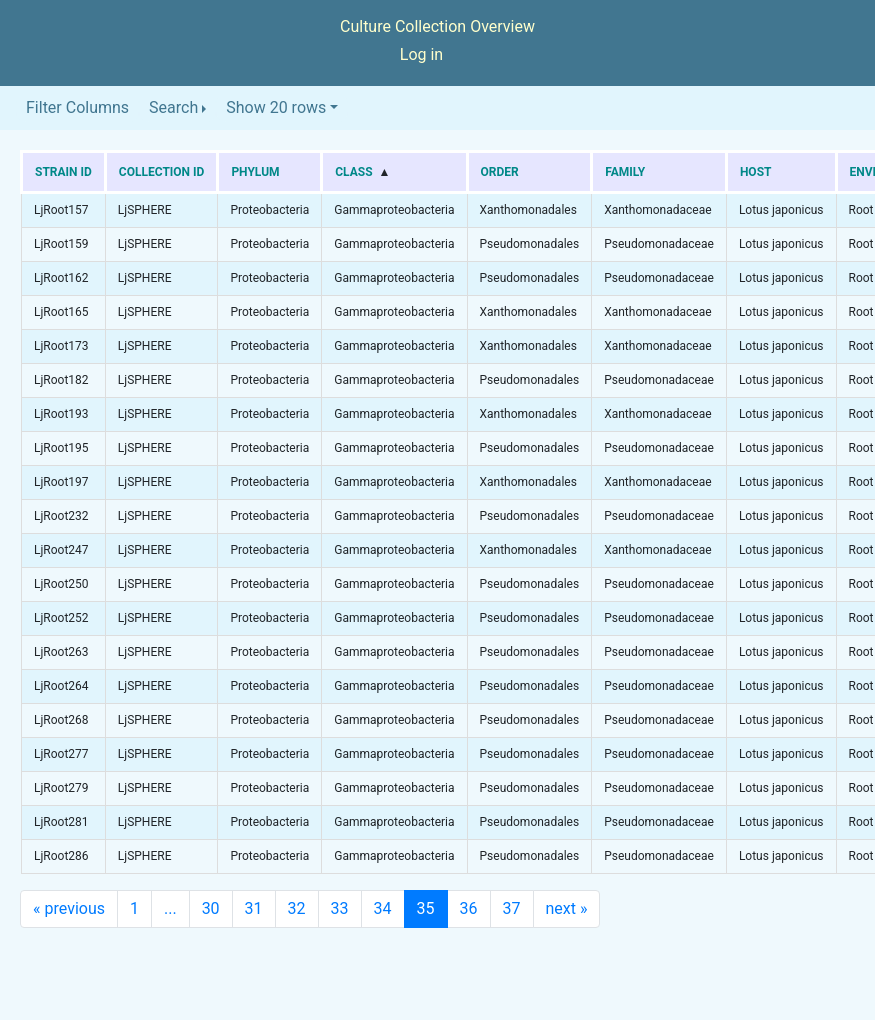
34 (383, 908)
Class (353, 172)
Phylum (255, 172)
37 (512, 908)
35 (426, 908)
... (170, 908)
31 (254, 908)
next (567, 908)
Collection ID (162, 172)
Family (625, 172)
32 (297, 908)
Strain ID (63, 172)
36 (469, 908)
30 (211, 908)
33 (340, 908)
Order (500, 172)
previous (69, 908)
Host (756, 172)
